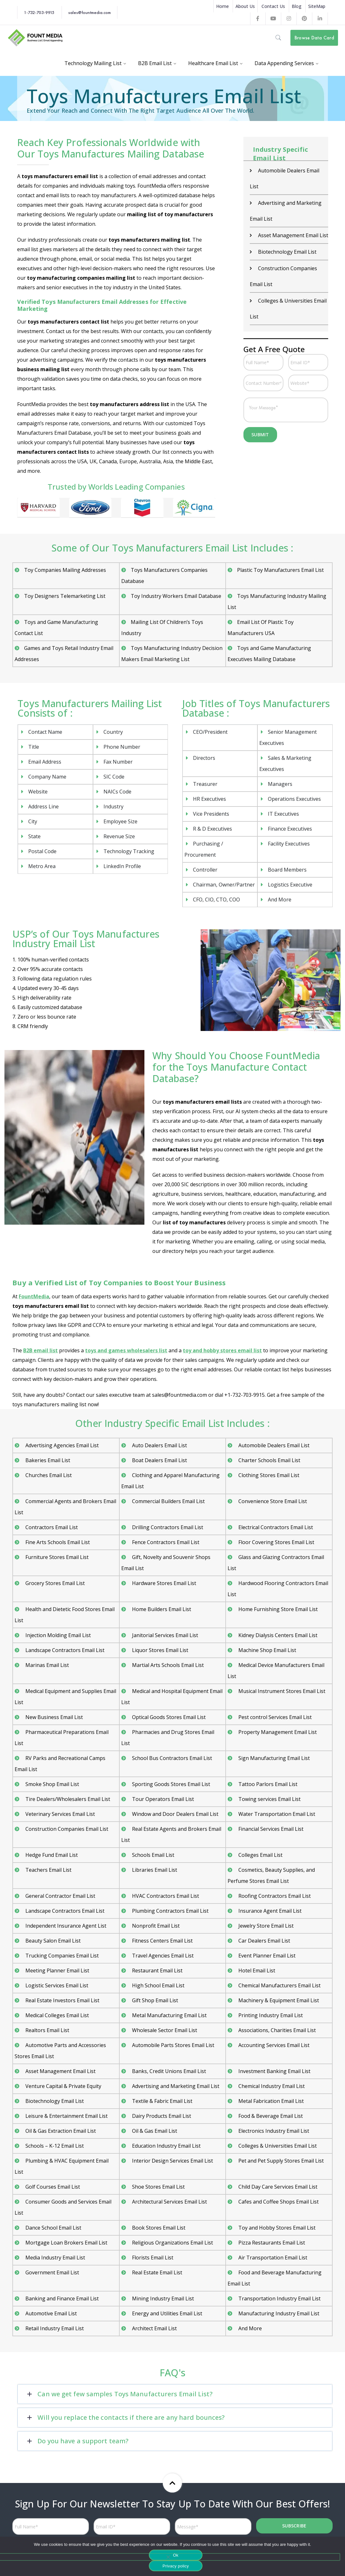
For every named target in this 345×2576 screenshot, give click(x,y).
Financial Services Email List (270, 1828)
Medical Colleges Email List (56, 2015)
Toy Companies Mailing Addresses (65, 569)
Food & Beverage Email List (270, 2115)
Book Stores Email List (158, 2227)
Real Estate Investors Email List (61, 2000)
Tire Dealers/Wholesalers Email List (67, 1799)
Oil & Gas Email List (154, 2130)
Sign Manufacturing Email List (273, 1758)
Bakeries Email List (47, 1460)
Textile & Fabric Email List (161, 2101)
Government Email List (51, 2272)
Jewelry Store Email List (265, 1925)
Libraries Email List (154, 1869)
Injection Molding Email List (57, 1635)
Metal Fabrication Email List (270, 2101)
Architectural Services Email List (169, 2201)
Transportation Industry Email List (279, 2298)
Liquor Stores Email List (159, 1650)
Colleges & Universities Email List (277, 2145)
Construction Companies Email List (66, 1828)
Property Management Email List (277, 1732)
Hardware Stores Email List (163, 1583)
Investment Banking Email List (273, 2071)
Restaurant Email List (156, 1970)
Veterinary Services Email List (59, 1813)
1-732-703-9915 (39, 12)
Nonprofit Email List (155, 1925)
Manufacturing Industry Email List (278, 2313)
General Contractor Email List (59, 1895)
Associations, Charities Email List (276, 2030)
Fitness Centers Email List (162, 1940)
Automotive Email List (50, 2313)
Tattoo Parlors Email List (267, 1784)
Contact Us (273, 6)
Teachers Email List (47, 1869)
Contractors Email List (51, 1527)
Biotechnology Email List (286, 251)
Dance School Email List (52, 2227)
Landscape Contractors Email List (64, 1650)
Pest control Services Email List (274, 1717)
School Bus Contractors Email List (171, 1758)
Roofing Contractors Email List (274, 1895)
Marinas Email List (46, 1665)
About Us (245, 6)
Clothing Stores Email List (268, 1475)
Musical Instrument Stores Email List (281, 1691)
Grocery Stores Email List (54, 1583)
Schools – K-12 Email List (54, 2145)
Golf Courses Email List (52, 2186)
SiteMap (316, 6)
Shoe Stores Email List (158, 2186)
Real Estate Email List (156, 2272)
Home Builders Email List (161, 1609)
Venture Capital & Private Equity (62, 2086)
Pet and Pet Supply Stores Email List (280, 2160)
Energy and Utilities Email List (166, 2313)
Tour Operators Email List (162, 1799)
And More (249, 2328)
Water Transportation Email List (276, 1813)
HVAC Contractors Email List (165, 1895)
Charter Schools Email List (268, 1460)
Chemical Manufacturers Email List (279, 1985)
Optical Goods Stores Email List (168, 1717)
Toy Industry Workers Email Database (176, 595)
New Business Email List (53, 1717)
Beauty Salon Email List (52, 1940)
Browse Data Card (314, 37)
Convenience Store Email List (272, 1501)
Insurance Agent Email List (269, 1910)
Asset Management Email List (292, 235)
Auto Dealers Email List (159, 1445)
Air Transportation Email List (272, 2257)
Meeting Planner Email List (56, 1970)
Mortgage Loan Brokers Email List (65, 2242)
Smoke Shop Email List (51, 1784)
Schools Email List (152, 1854)
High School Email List (157, 1985)
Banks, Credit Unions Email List (168, 2071)
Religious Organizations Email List (172, 2242)
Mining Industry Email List (162, 2298)
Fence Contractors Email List (165, 1542)
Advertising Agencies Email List (61, 1445)
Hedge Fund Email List (51, 1854)
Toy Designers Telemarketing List (64, 595)
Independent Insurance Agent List (65, 1925)
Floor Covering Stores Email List (275, 1542)
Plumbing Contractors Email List (170, 1910)
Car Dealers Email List (263, 1940)
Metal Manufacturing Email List (169, 2015)
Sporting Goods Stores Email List (170, 1784)
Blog (297, 6)
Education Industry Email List (166, 2145)
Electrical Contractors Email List (275, 1527)
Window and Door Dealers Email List (174, 1813)
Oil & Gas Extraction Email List (60, 2130)
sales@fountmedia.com (89, 12)
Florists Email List (152, 2257)
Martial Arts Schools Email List (167, 1665)
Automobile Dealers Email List (273, 1445)
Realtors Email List (46, 2030)
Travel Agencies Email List (162, 1955)
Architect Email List (154, 2328)
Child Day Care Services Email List (277, 2186)
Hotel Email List (256, 1970)
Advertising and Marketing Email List (175, 2086)
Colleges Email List (259, 1854)
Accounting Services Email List (273, 2045)
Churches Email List (48, 1475)
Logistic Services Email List (56, 1985)
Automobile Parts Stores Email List (172, 2045)
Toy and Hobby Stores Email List (276, 2227)
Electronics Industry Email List (273, 2130)
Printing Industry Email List (270, 2015)
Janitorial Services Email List (164, 1635)
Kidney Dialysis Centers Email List (277, 1635)
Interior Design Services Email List (172, 2160)
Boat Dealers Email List (159, 1460)
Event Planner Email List (266, 1955)
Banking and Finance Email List (61, 2298)
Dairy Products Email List (161, 2115)
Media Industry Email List (54, 2257)
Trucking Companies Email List (61, 1955)
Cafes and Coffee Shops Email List (278, 2201)
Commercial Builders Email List (168, 1501)
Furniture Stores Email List (56, 1557)
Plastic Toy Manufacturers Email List (280, 569)
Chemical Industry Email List (271, 2086)
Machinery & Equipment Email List (278, 2000)
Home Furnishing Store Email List (277, 1609)
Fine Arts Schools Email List (57, 1542)
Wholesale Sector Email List (164, 2030)
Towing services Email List (269, 1799)
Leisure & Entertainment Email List (66, 2115)
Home (222, 6)
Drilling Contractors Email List (167, 1527)
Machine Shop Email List (266, 1650)
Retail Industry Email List (54, 2328)
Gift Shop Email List (154, 2000)
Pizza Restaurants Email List (271, 2242)
